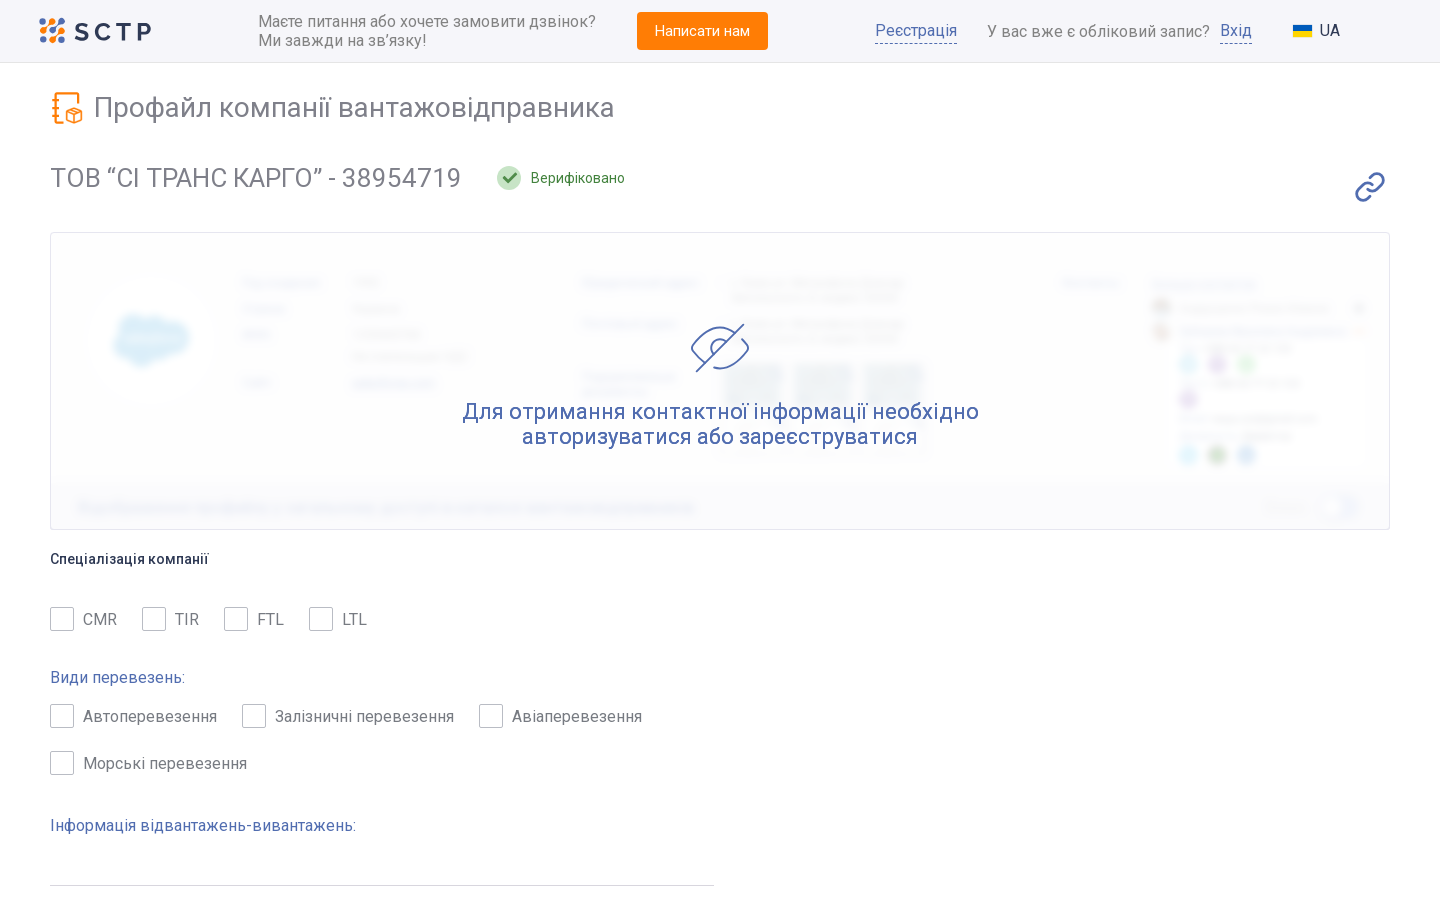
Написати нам (702, 31)
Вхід (1236, 30)
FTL (254, 619)
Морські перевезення (148, 763)
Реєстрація (916, 30)
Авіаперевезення (560, 716)
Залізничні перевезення (348, 716)
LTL (338, 619)
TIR (170, 619)
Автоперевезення (133, 716)
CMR (83, 619)
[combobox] (1332, 31)
